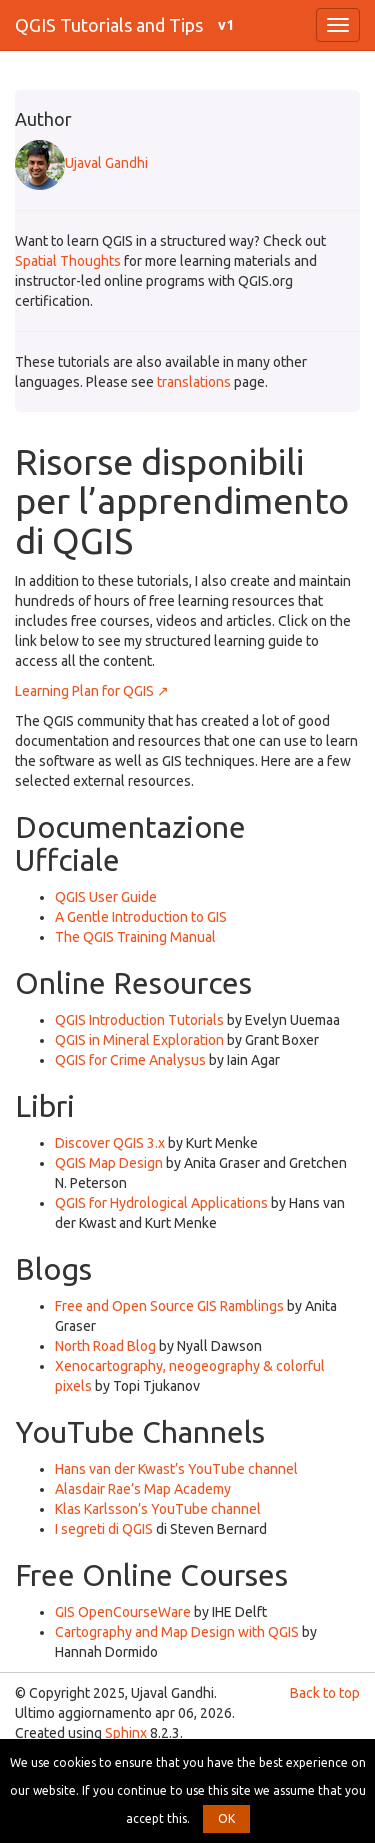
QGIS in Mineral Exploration (139, 1040)
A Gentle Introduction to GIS (141, 917)
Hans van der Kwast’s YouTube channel (176, 1469)
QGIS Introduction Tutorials (139, 1020)
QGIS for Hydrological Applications (161, 1203)
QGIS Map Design (109, 1163)
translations (194, 382)
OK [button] (226, 1818)
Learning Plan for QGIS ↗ (92, 691)
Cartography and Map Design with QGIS (177, 1632)
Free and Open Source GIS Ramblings (169, 1306)
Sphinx (126, 1733)
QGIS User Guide (106, 897)
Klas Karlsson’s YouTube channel (158, 1509)
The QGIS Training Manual (135, 937)
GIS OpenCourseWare (123, 1612)
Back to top (325, 1693)
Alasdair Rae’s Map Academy (143, 1489)
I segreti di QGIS (104, 1529)
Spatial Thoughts (68, 261)
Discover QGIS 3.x (110, 1143)
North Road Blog (105, 1346)
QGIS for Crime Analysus (130, 1060)
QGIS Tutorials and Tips (109, 25)
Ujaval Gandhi (81, 163)
